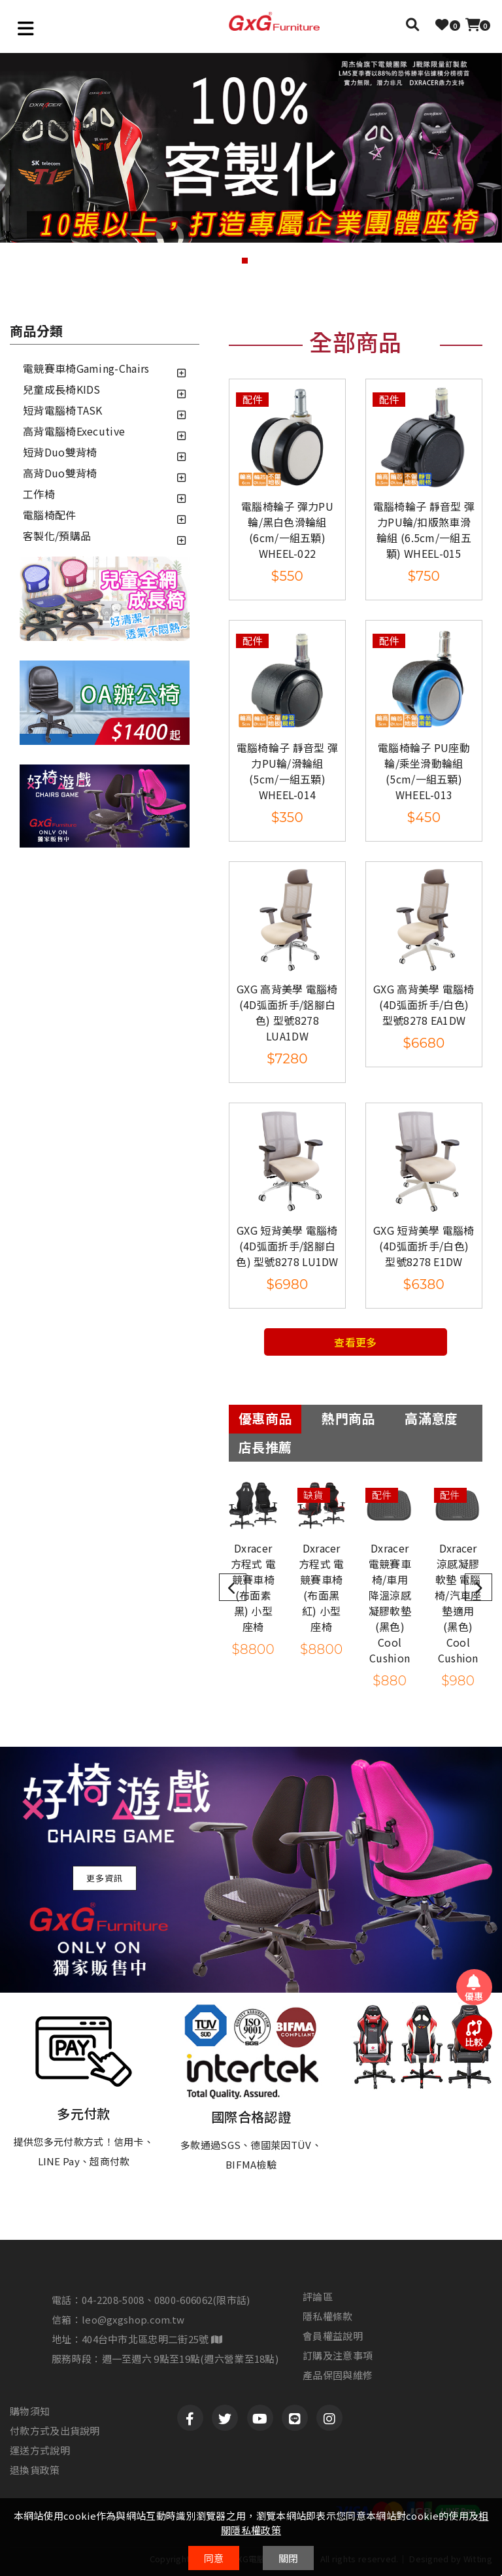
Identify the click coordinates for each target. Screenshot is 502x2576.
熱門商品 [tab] (348, 1418)
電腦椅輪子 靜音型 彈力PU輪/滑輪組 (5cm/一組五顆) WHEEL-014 (287, 771)
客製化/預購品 (57, 535)
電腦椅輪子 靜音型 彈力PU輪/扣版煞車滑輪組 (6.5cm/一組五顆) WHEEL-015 (424, 529)
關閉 (288, 2558)
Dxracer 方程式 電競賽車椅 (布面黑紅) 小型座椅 (321, 1587)
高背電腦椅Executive (74, 431)
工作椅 (39, 494)
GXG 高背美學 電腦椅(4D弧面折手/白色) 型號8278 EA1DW (424, 1004)
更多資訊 (104, 1878)
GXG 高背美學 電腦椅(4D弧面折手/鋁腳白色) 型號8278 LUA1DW (287, 1012)
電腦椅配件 (49, 515)
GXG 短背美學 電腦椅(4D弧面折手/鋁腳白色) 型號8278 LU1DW (287, 1245)
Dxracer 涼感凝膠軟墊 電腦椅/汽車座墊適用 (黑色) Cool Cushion (458, 1603)
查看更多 (355, 1342)
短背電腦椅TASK (63, 410)
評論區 (318, 2296)
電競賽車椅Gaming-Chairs (86, 368)
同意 (214, 2558)
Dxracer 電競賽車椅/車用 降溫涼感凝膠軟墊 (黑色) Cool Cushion (390, 1603)
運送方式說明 (40, 2450)
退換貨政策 (35, 2470)
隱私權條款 (328, 2316)
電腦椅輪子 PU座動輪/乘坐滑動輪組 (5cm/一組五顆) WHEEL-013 (424, 771)
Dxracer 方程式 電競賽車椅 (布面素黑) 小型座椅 (253, 1587)
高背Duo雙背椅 (60, 473)
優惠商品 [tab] (265, 1418)
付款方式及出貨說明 (55, 2430)
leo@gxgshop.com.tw (133, 2319)
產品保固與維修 (338, 2375)
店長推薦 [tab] (265, 1446)
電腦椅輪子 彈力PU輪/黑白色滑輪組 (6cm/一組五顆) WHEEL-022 (287, 529)
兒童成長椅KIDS (62, 389)
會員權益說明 (333, 2336)
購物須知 (30, 2411)
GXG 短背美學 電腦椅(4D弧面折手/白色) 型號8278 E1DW (424, 1245)
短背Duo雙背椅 (60, 452)
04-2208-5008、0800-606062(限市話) (166, 2300)
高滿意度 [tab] (431, 1418)
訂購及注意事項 (338, 2355)
